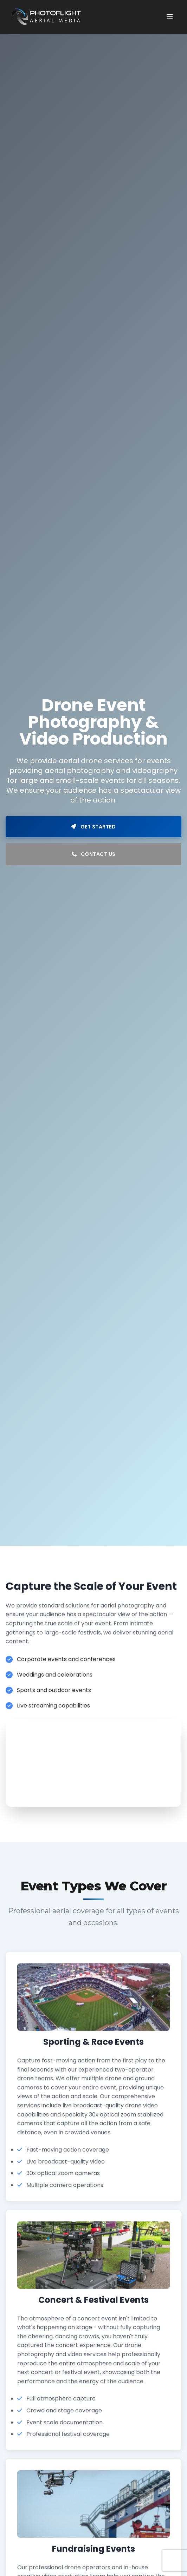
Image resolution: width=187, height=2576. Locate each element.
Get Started (93, 826)
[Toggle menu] (170, 17)
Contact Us (94, 854)
